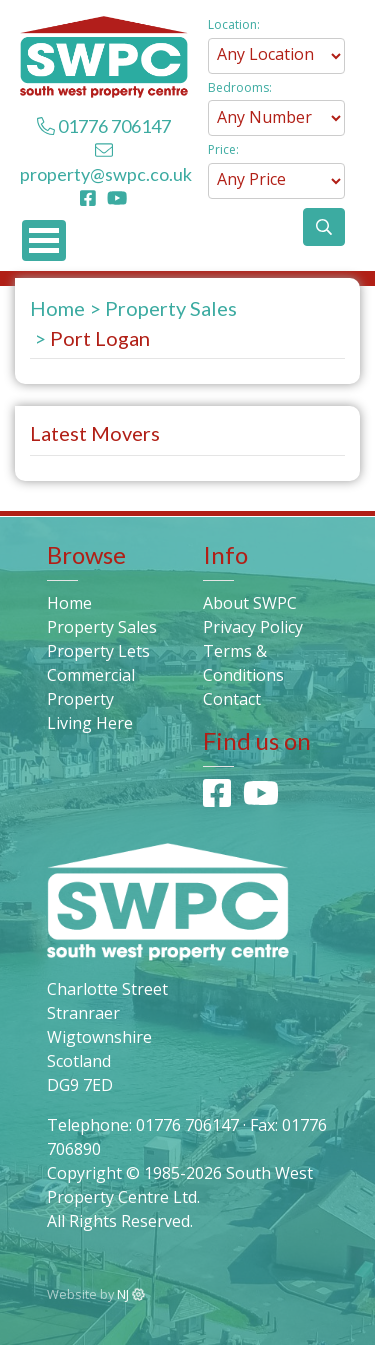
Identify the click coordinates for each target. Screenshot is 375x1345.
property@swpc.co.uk (106, 174)
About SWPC (250, 603)
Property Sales (171, 308)
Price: (223, 149)
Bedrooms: (240, 87)
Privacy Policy (253, 627)
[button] (324, 227)
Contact (232, 699)
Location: (234, 24)
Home (57, 308)
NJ (131, 1294)
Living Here (90, 723)
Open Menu (44, 240)
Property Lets (98, 651)
